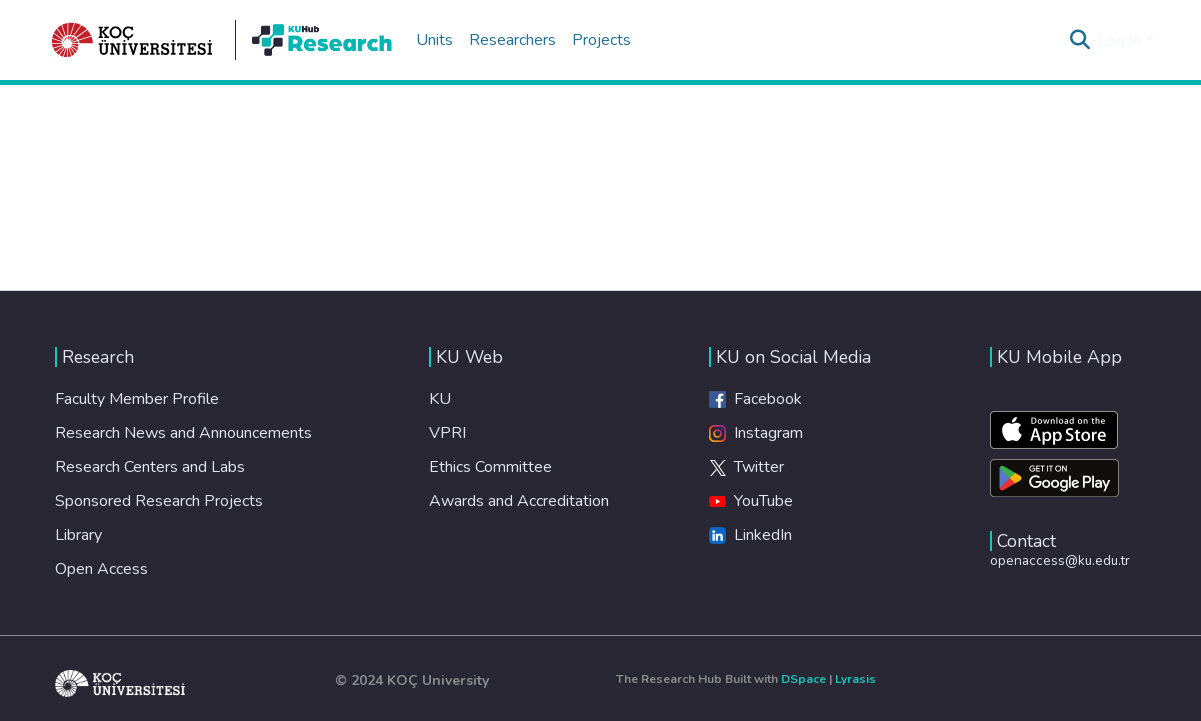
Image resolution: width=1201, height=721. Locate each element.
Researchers (512, 40)
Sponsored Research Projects (159, 501)
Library (78, 535)
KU (440, 399)
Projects (601, 40)
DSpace (803, 679)
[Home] (133, 40)
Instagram (756, 433)
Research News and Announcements (183, 433)
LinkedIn (750, 535)
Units (434, 40)
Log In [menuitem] (1119, 40)
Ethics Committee (490, 467)
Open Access (101, 569)
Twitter (746, 467)
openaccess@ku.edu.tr (1060, 560)
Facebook (755, 399)
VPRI (447, 433)
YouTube (751, 501)
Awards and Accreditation (519, 501)
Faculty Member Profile (137, 399)
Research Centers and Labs (150, 467)
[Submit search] (1079, 40)
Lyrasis (855, 679)
